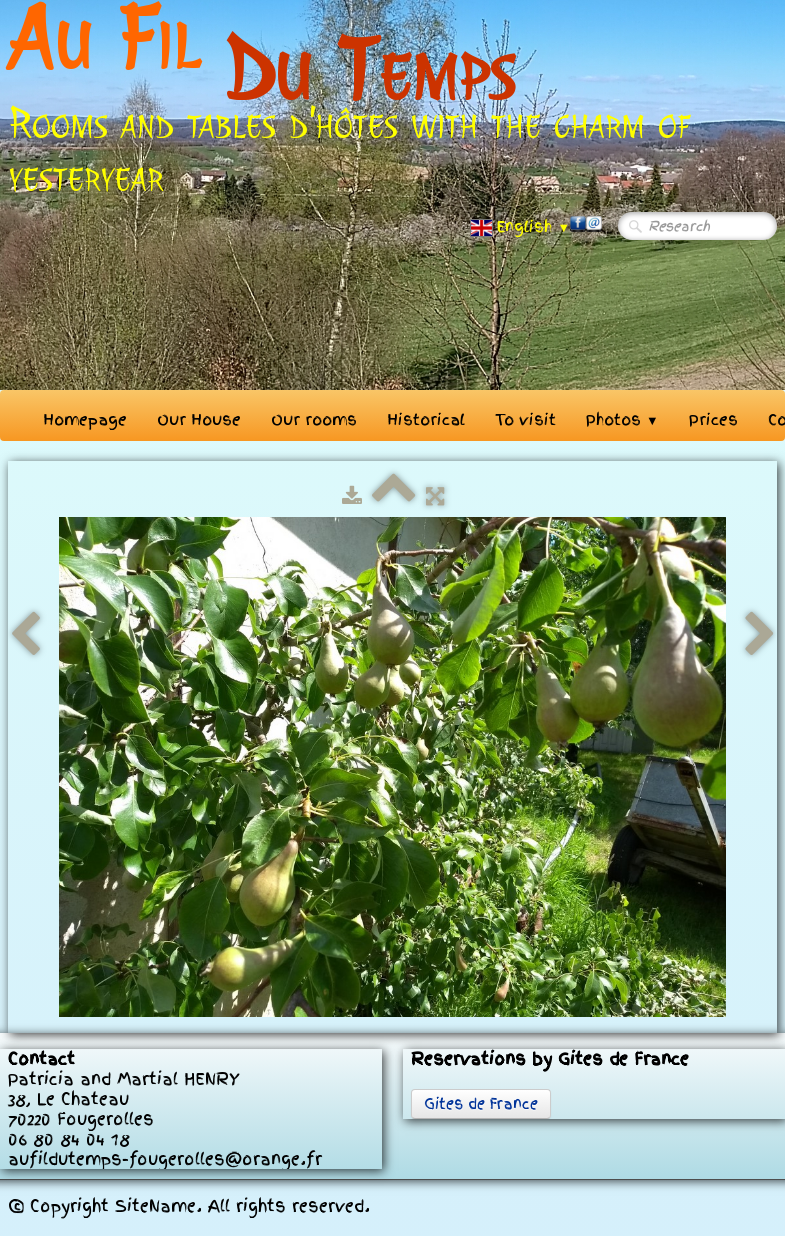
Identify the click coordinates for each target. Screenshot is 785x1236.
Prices (713, 420)
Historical (426, 420)
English (520, 227)
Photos (622, 420)
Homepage (85, 420)
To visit (525, 420)
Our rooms (314, 420)
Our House (199, 420)
